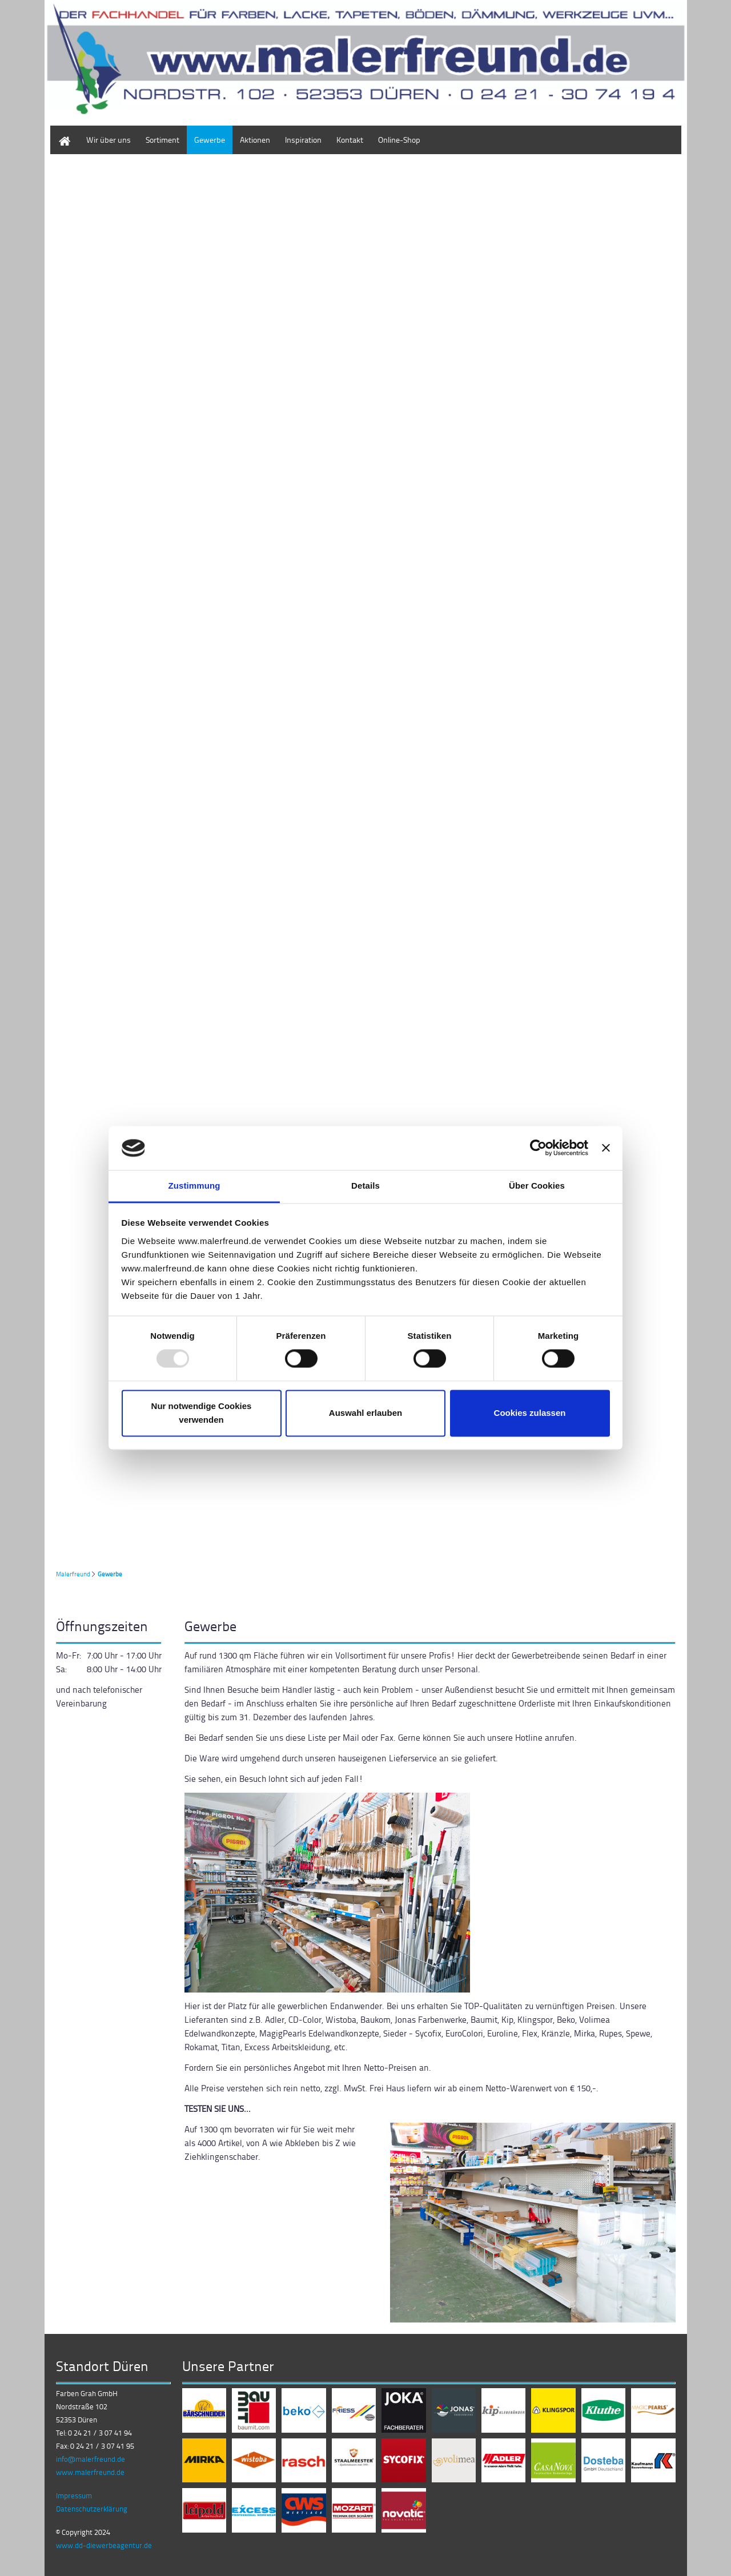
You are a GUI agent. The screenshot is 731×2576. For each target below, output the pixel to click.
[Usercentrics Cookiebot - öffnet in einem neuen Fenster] (538, 1148)
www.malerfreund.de (90, 2472)
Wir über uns (108, 139)
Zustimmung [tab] (194, 1185)
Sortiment (162, 139)
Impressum (74, 2495)
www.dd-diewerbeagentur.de (104, 2545)
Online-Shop (399, 139)
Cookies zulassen (530, 1413)
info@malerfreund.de (90, 2459)
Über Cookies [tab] (537, 1185)
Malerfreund (73, 1573)
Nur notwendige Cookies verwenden (201, 1412)
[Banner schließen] (606, 1148)
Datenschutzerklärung (91, 2508)
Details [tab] (365, 1185)
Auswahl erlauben (365, 1413)
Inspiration (303, 139)
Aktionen (255, 139)
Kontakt (349, 139)
